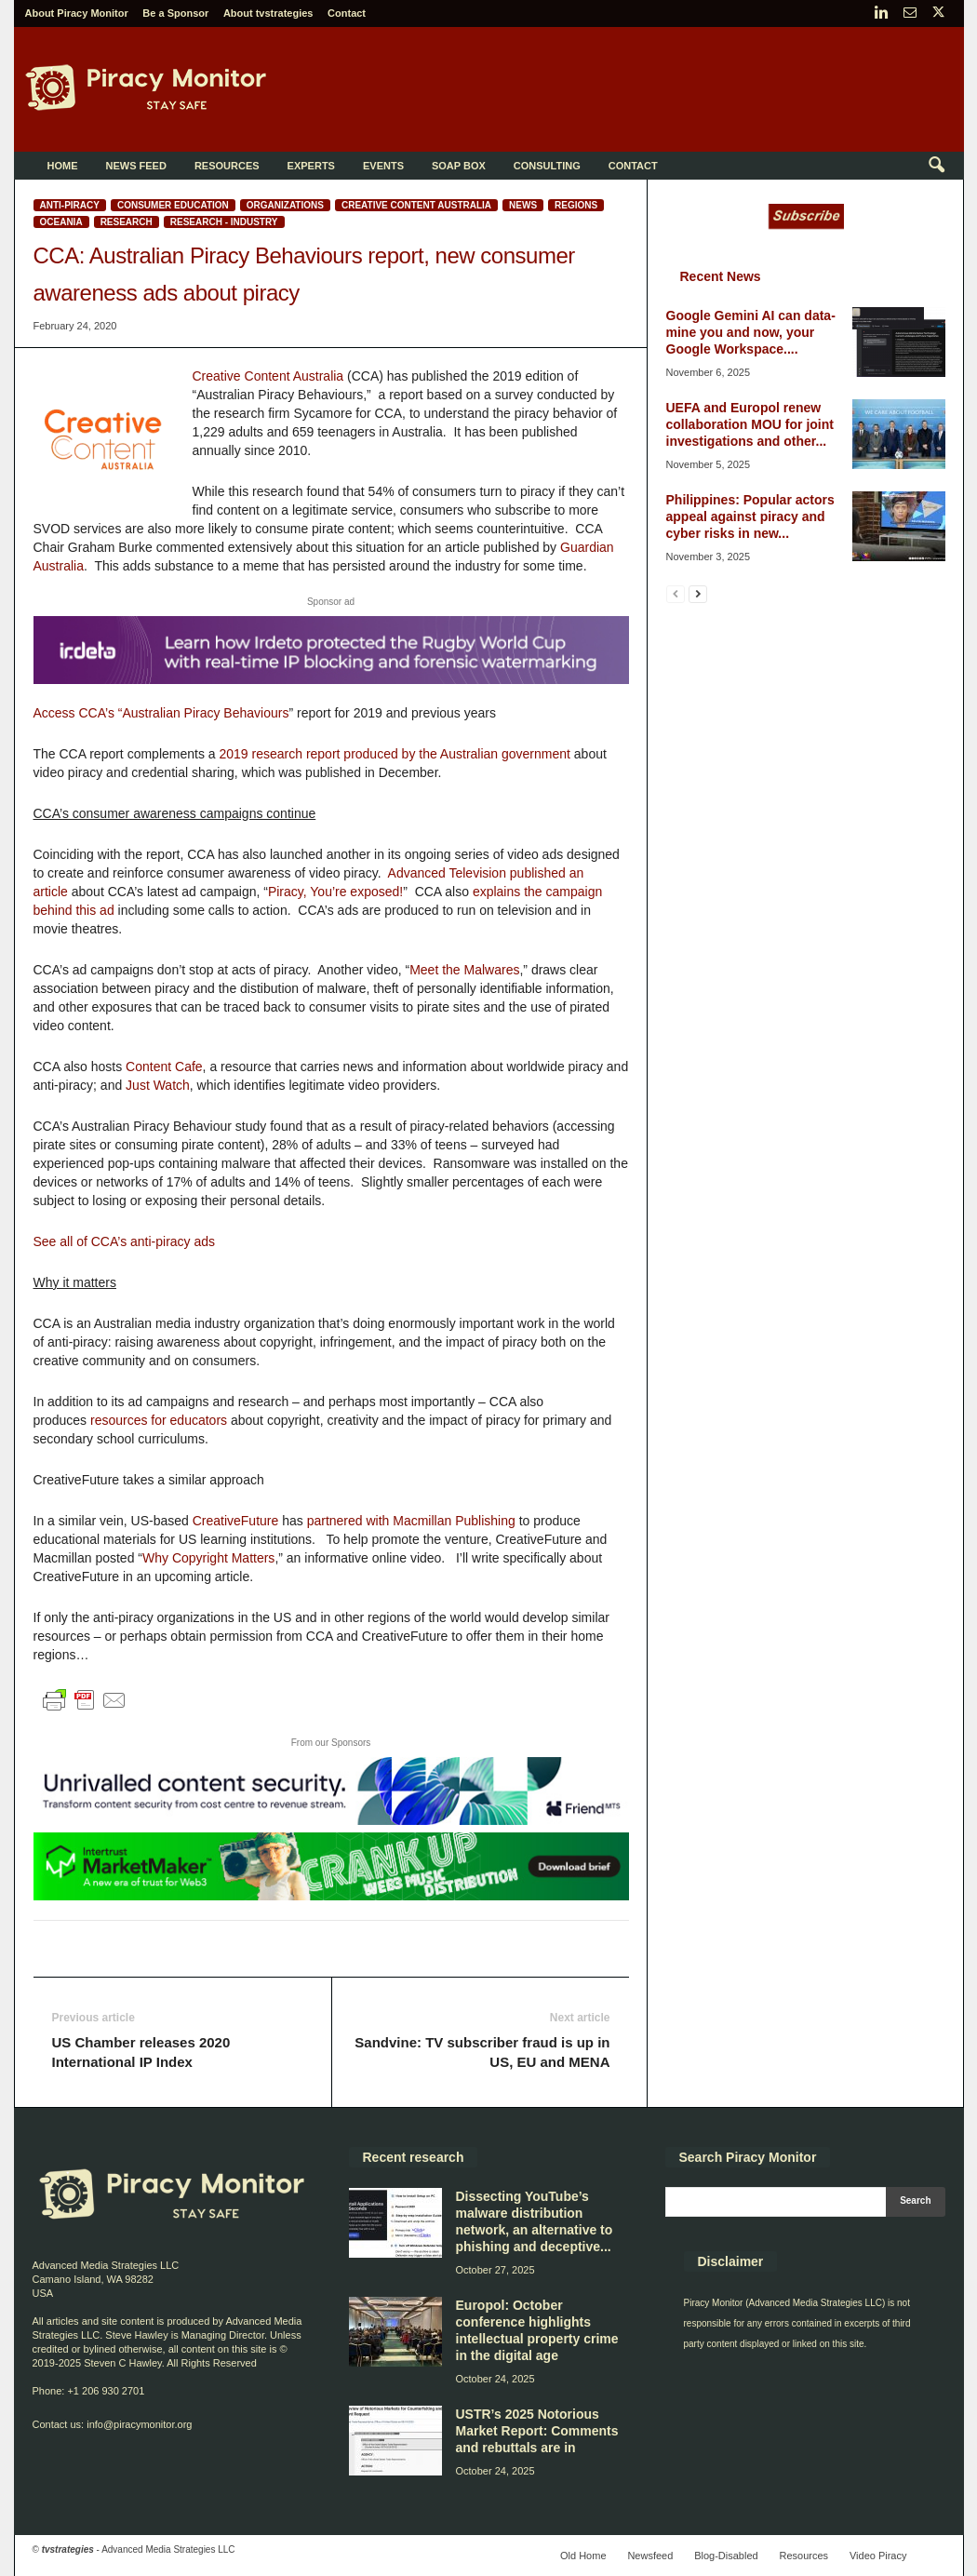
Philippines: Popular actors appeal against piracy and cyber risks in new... (750, 516)
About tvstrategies (268, 13)
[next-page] (698, 593)
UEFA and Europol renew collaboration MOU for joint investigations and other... (750, 424)
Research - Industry (224, 222)
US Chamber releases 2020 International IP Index (141, 2052)
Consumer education (173, 205)
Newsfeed (650, 2555)
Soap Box (459, 165)
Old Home (583, 2555)
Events (383, 165)
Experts (311, 165)
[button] (936, 165)
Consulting (547, 165)
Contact (347, 13)
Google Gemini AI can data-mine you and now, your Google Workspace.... (751, 332)
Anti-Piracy (70, 205)
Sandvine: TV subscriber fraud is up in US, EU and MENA (482, 2052)
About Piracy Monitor (76, 13)
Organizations (285, 205)
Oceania (61, 222)
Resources (227, 165)
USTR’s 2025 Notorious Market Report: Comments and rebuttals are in (537, 2431)
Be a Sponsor (175, 13)
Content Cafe (164, 1066)
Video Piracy (878, 2555)
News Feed (136, 165)
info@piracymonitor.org (139, 2424)
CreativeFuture (236, 1520)
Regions (576, 205)
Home (62, 165)
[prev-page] (675, 593)
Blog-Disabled (725, 2555)
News (523, 205)
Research (126, 222)
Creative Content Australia (416, 205)
